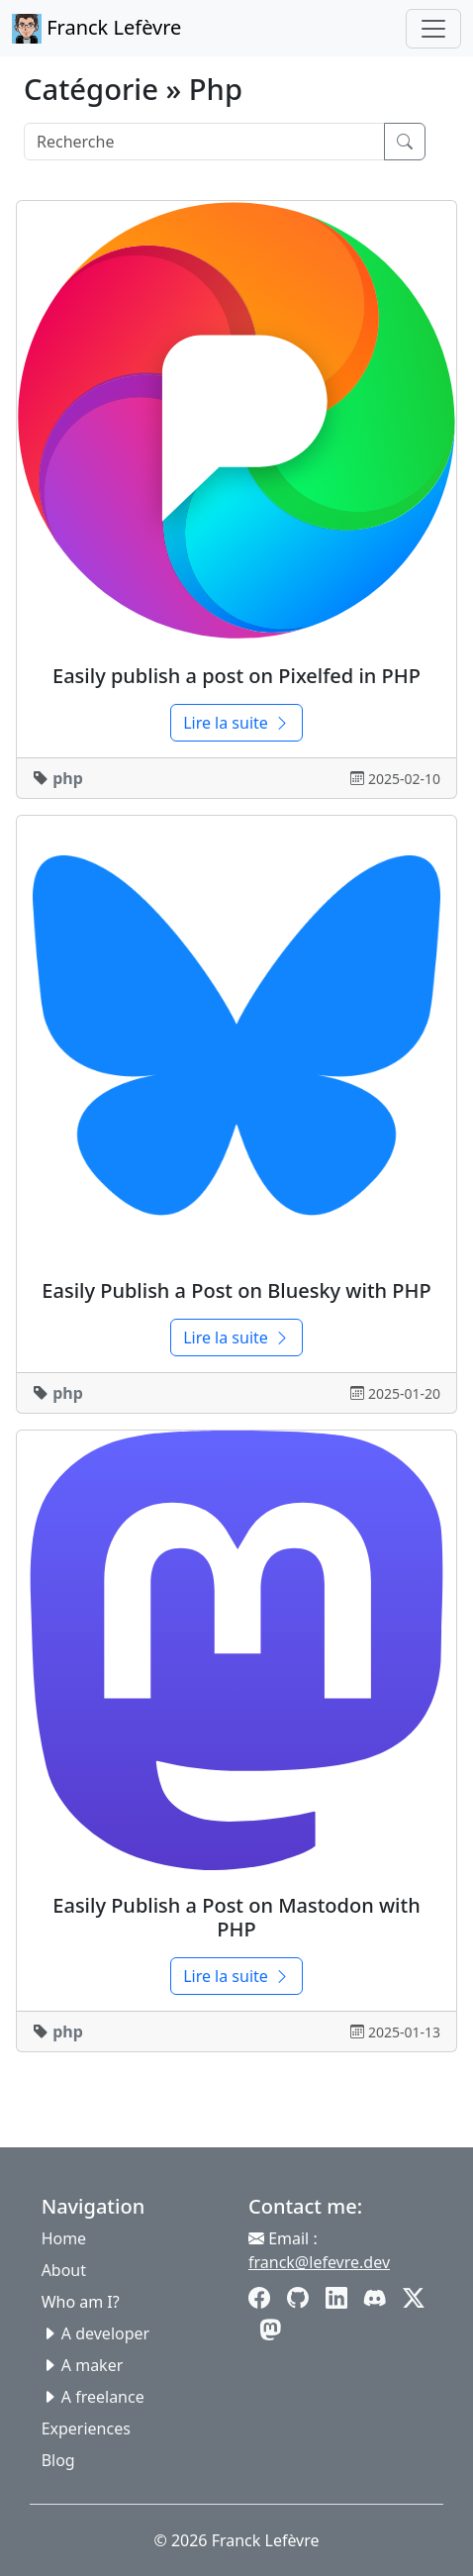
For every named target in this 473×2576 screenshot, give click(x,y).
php (67, 778)
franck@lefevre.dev (319, 2262)
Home (64, 2238)
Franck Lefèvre (96, 29)
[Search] (204, 141)
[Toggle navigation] (433, 29)
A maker (92, 2365)
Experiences (86, 2428)
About (64, 2270)
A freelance (102, 2397)
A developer (105, 2333)
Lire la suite (236, 723)
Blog (58, 2460)
